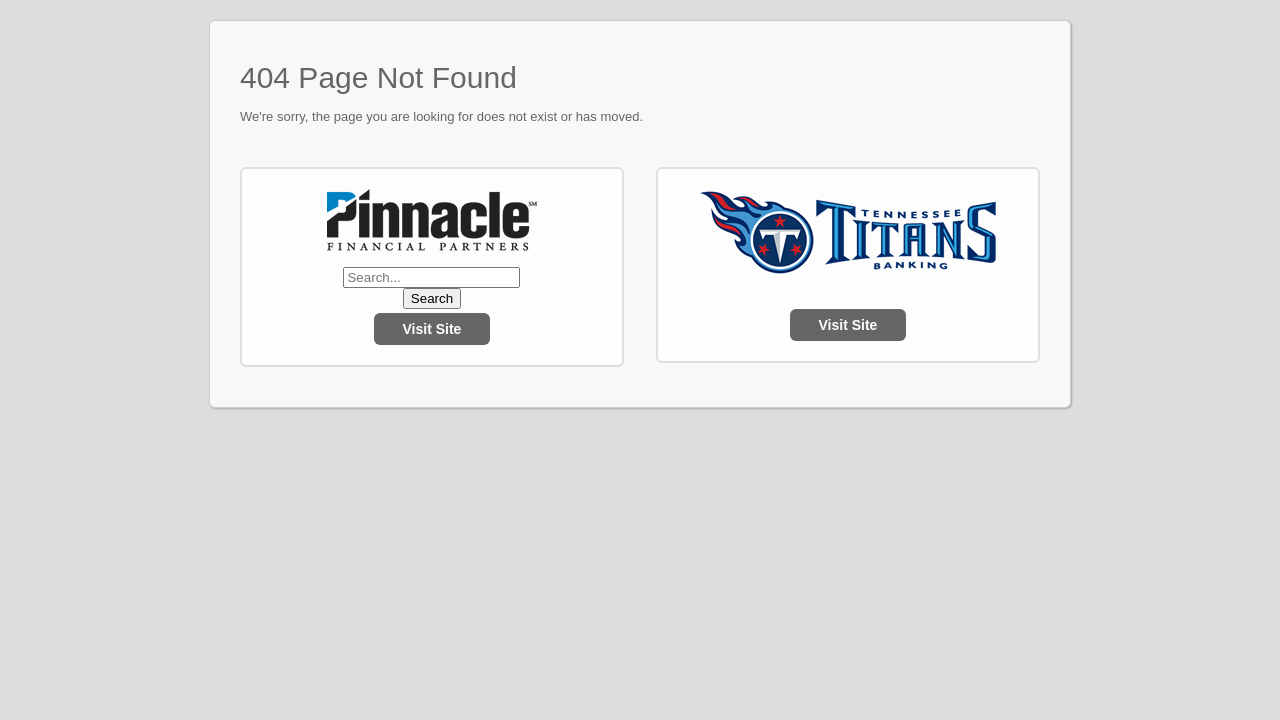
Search (432, 298)
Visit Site (432, 329)
